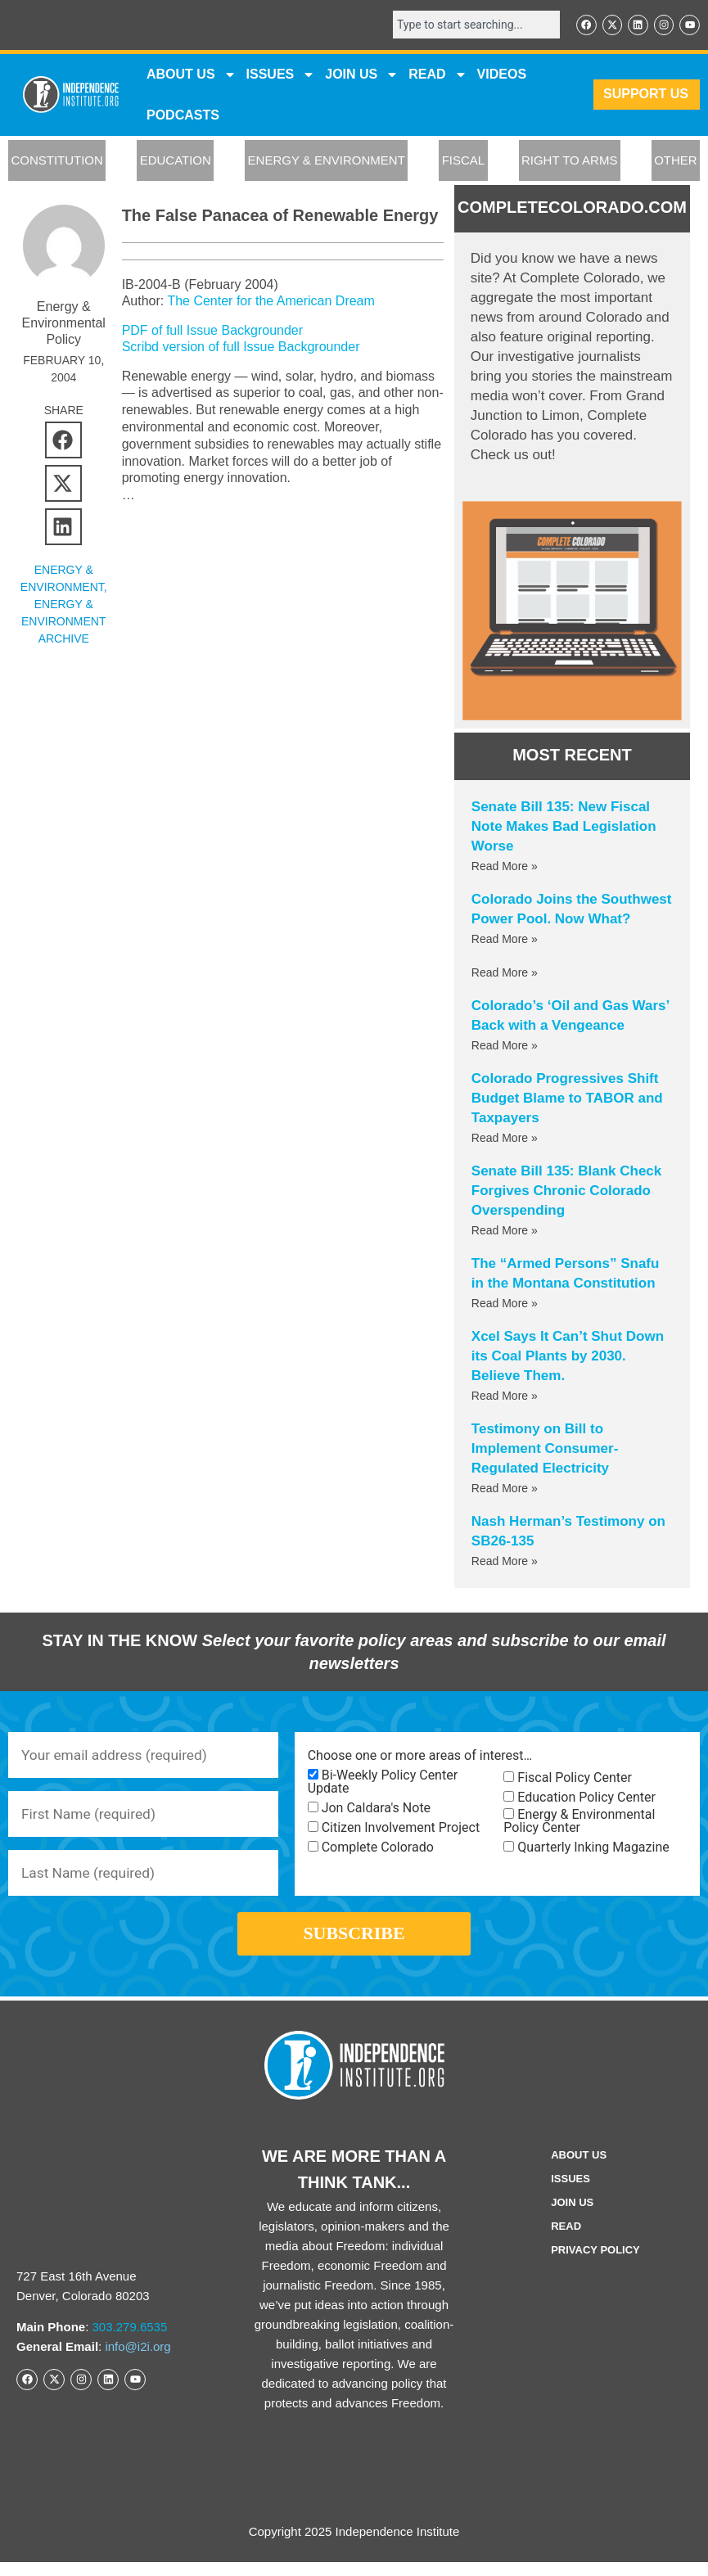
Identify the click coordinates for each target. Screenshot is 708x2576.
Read (566, 2240)
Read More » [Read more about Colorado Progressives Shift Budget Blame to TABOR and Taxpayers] (504, 1139)
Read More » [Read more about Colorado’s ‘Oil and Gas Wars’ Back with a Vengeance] (504, 1046)
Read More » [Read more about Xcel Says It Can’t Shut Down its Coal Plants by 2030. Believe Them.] (504, 1397)
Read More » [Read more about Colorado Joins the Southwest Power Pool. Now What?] (504, 940)
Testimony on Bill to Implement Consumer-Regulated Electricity (544, 1450)
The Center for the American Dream (270, 302)
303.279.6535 (130, 2341)
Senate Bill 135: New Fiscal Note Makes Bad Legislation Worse (563, 828)
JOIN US (362, 75)
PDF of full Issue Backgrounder (212, 331)
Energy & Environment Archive (63, 622)
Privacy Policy (595, 2264)
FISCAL (463, 162)
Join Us (572, 2216)
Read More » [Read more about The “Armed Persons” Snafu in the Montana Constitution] (504, 1304)
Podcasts (183, 116)
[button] (63, 440)
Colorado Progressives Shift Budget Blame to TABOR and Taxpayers (567, 1099)
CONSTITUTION (57, 162)
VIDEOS (501, 75)
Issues (281, 75)
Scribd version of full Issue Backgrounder (241, 348)
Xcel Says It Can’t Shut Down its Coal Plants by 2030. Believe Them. (567, 1357)
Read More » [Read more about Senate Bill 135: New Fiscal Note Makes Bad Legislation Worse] (504, 867)
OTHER (675, 162)
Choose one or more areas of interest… (420, 1756)
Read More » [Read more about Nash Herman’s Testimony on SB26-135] (504, 1562)
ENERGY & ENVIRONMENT (326, 162)
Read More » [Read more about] (504, 974)
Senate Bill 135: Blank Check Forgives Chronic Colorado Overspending (566, 1192)
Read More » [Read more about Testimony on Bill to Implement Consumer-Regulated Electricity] (504, 1489)
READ (437, 75)
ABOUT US (192, 75)
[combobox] (470, 25)
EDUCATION (175, 162)
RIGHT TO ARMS (569, 162)
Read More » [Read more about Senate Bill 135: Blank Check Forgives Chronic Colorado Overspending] (504, 1231)
